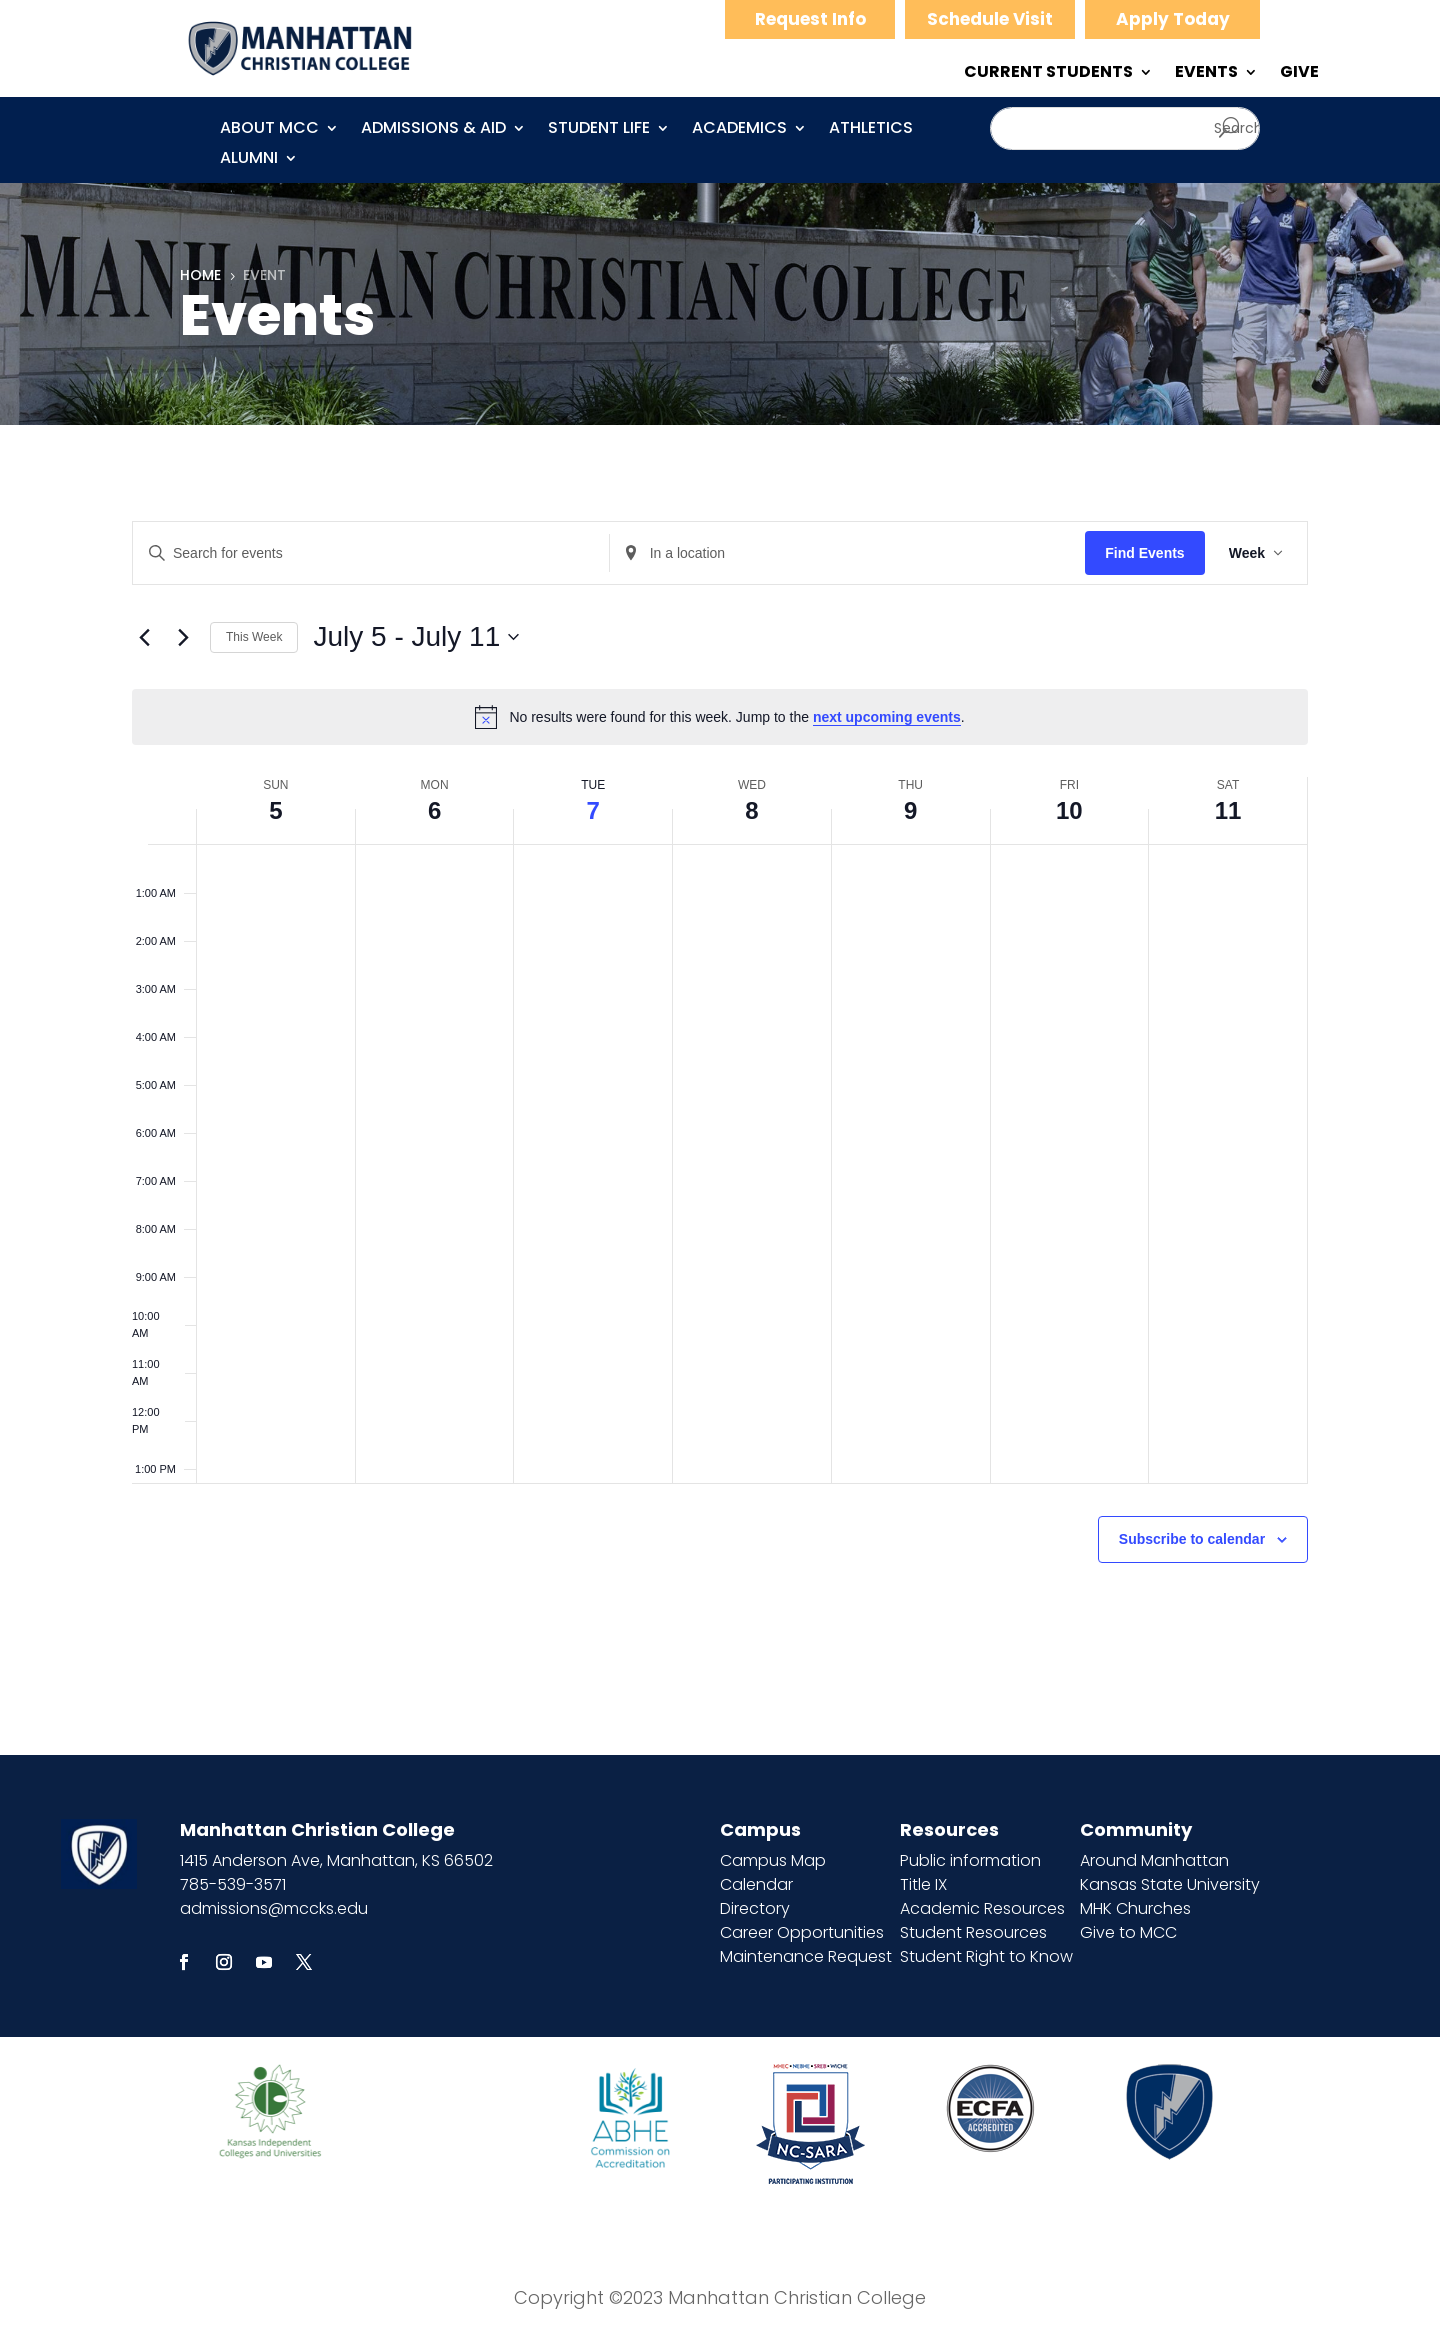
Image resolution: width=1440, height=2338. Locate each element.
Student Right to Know (986, 1956)
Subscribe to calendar (1192, 1539)
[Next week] (183, 637)
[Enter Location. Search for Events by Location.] (848, 553)
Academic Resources (982, 1908)
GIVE (1299, 74)
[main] (720, 1090)
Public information (970, 1860)
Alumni (249, 160)
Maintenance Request (806, 1956)
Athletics (871, 130)
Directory (755, 1908)
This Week (254, 637)
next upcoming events (887, 717)
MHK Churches (1135, 1908)
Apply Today (1173, 19)
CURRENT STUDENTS (1048, 74)
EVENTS (1206, 74)
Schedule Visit (990, 19)
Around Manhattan (1154, 1860)
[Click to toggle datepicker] (416, 637)
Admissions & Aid (433, 130)
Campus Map (773, 1860)
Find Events (1144, 553)
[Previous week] (144, 637)
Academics (739, 130)
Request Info (810, 19)
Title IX (923, 1884)
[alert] (720, 717)
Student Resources (973, 1932)
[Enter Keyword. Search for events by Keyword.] (371, 553)
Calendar (756, 1884)
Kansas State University (1170, 1884)
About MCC (269, 130)
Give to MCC (1128, 1932)
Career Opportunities (802, 1932)
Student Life (599, 130)
